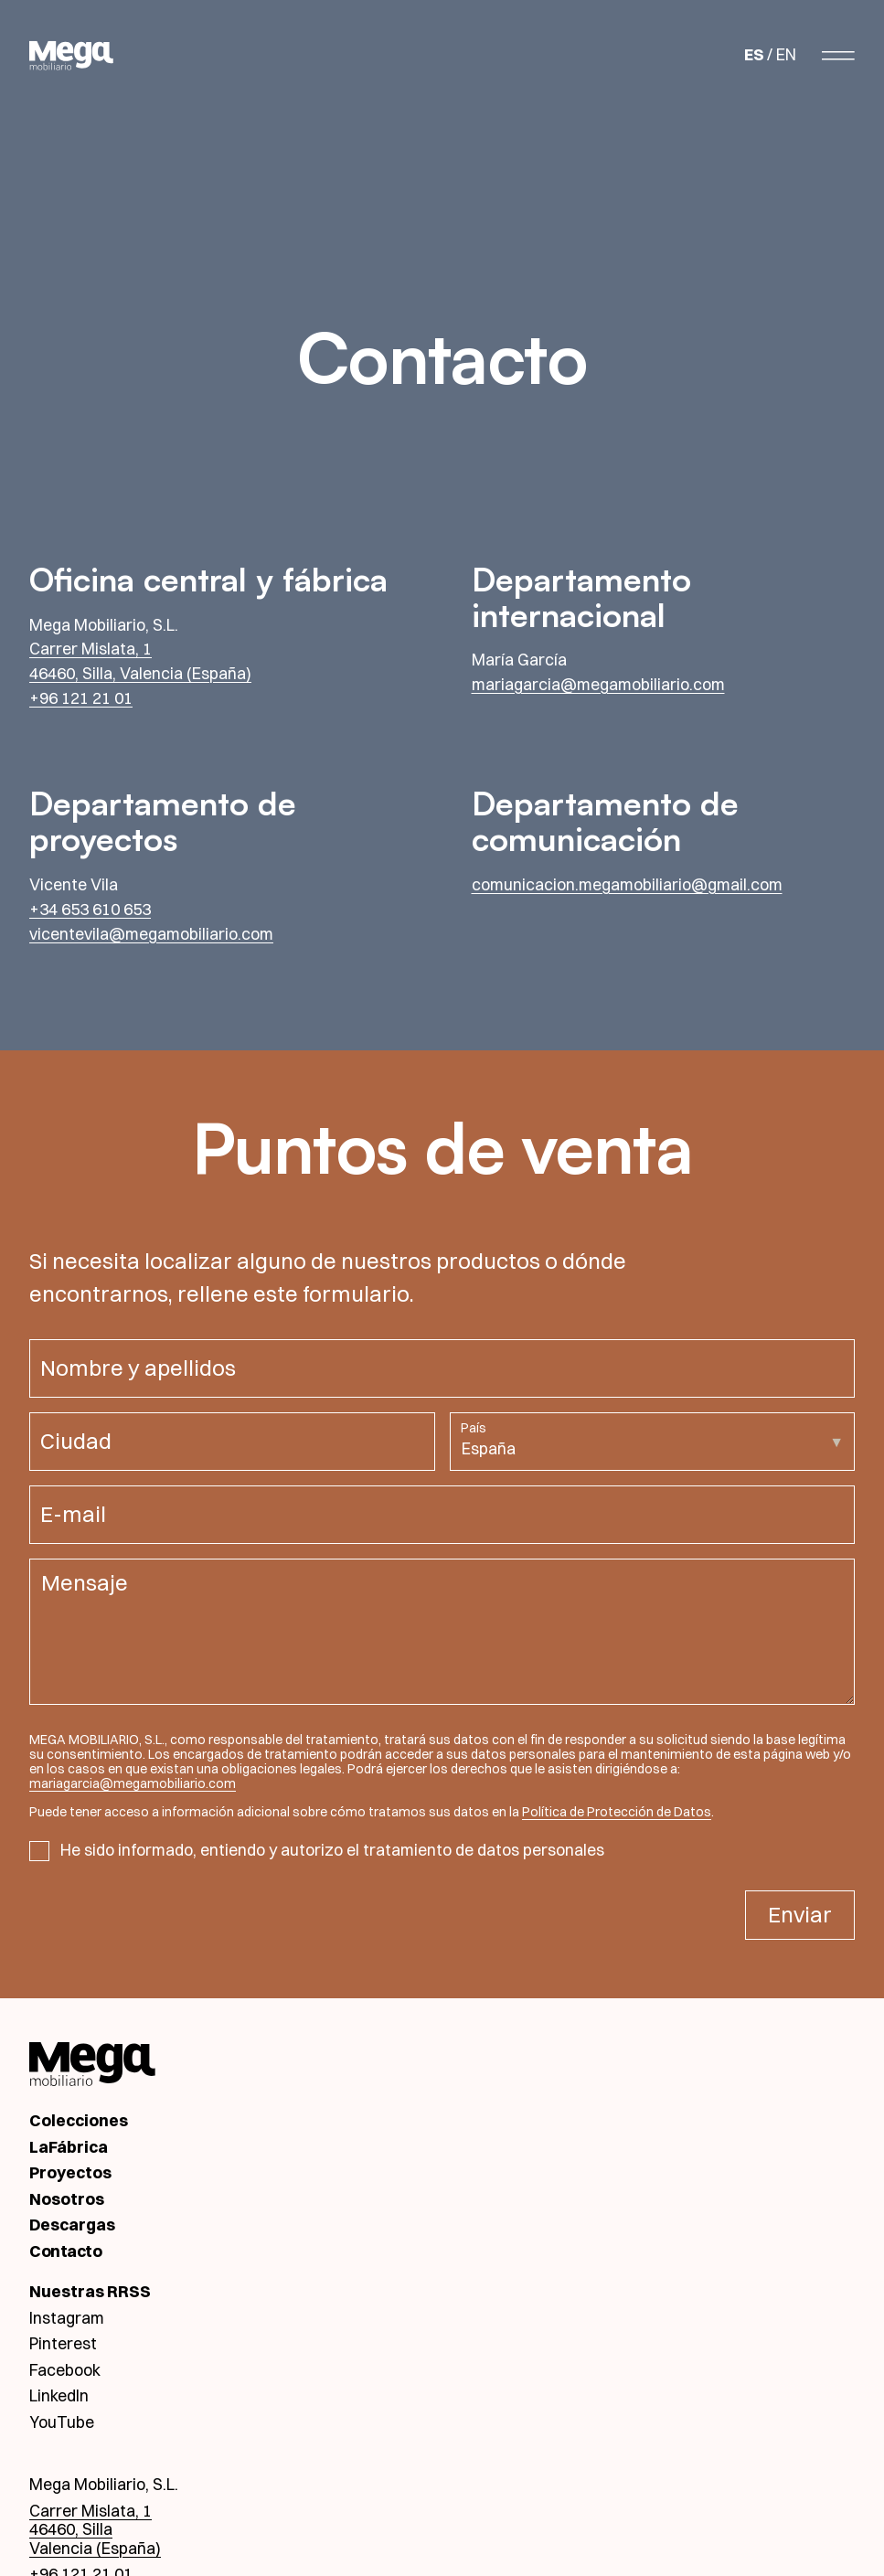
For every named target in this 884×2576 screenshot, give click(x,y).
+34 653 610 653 (90, 909)
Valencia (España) (95, 2548)
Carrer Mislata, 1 (90, 648)
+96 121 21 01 (81, 698)
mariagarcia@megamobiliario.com (598, 684)
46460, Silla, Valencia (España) (140, 673)
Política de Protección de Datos (616, 1812)
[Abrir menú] (838, 55)
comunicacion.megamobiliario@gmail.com (627, 884)
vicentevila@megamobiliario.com (151, 933)
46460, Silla (70, 2529)
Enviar (800, 1914)
